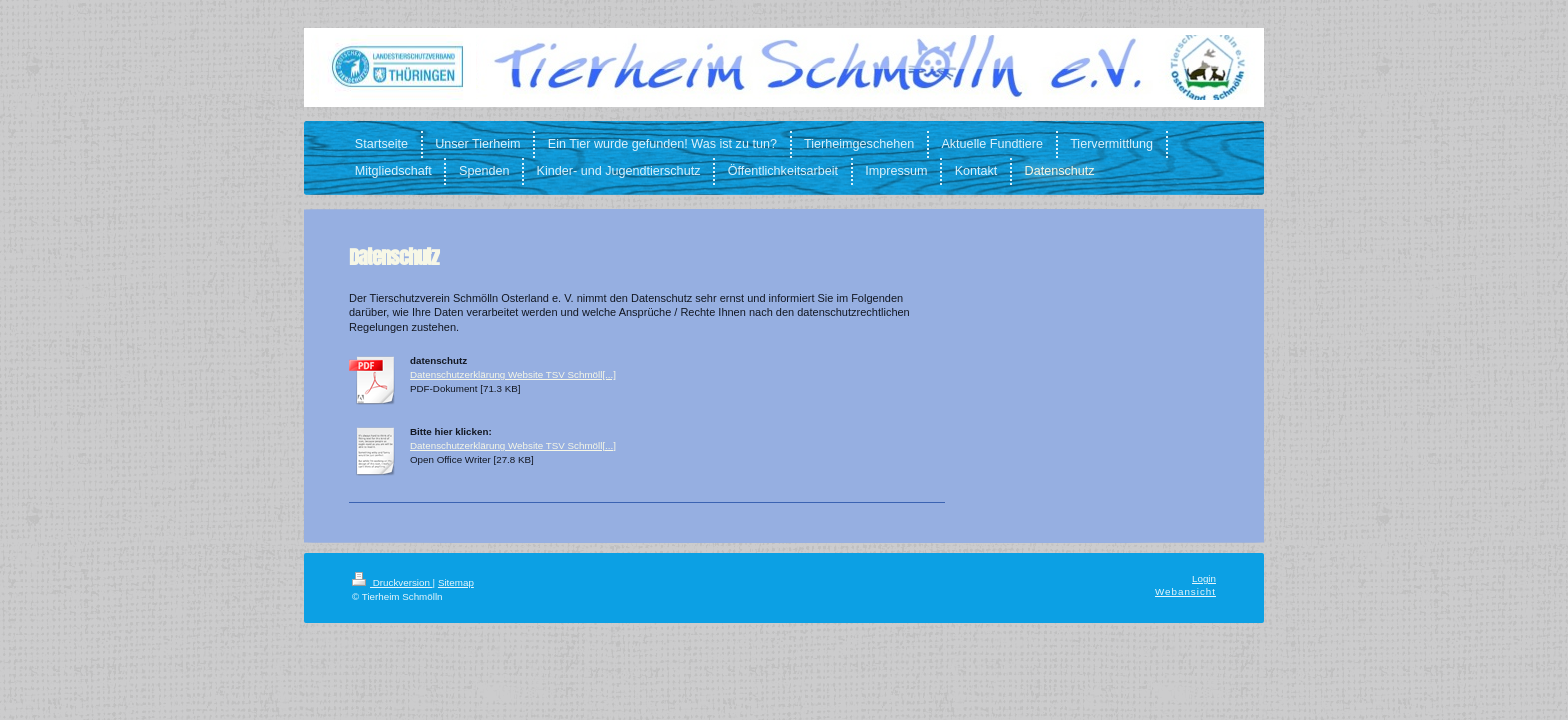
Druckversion (392, 582)
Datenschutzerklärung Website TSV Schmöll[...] (513, 374)
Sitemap (456, 582)
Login (1204, 578)
